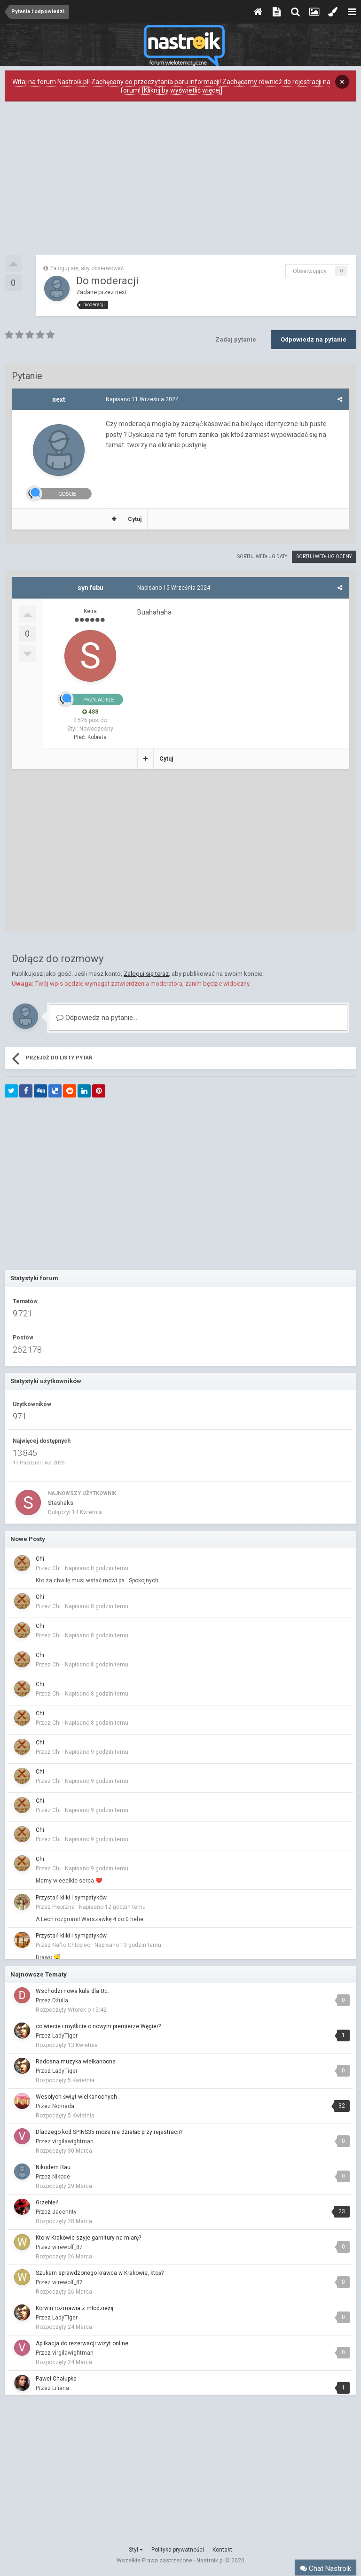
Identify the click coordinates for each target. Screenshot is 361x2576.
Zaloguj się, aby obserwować (86, 268)
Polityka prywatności (177, 2549)
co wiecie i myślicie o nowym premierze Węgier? (98, 2026)
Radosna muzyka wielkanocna (76, 2061)
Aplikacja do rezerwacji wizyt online (82, 2343)
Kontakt (222, 2549)
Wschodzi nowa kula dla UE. (72, 1991)
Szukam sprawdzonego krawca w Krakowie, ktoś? (100, 2273)
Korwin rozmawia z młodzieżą (75, 2308)
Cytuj (134, 519)
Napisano (142, 399)
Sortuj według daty (262, 556)
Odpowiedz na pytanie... (96, 1017)
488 (90, 711)
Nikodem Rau (53, 2167)
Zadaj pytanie (235, 339)
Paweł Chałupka (56, 2378)
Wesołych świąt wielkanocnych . (78, 2096)
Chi (40, 1559)
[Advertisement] (180, 180)
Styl (136, 2549)
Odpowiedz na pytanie (313, 339)
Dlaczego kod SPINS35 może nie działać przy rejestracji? (109, 2132)
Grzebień (47, 2202)
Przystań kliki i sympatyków (71, 1897)
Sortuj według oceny (324, 556)
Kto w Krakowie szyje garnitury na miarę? (88, 2237)
